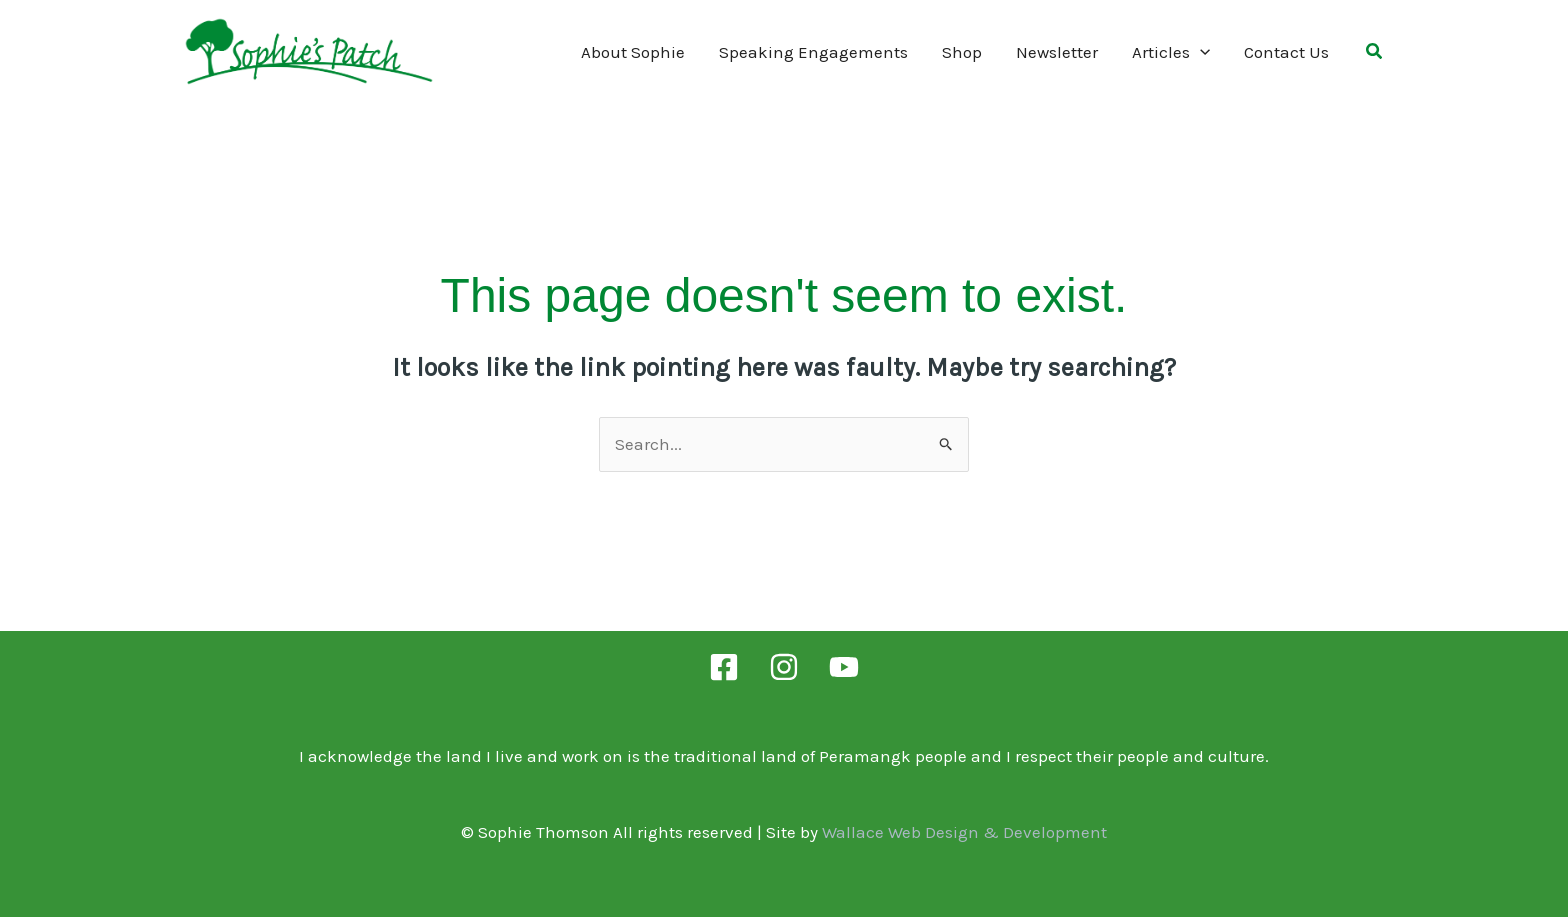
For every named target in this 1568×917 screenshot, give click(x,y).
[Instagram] (784, 667)
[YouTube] (844, 667)
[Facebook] (724, 667)
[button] (1375, 54)
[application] (1200, 52)
